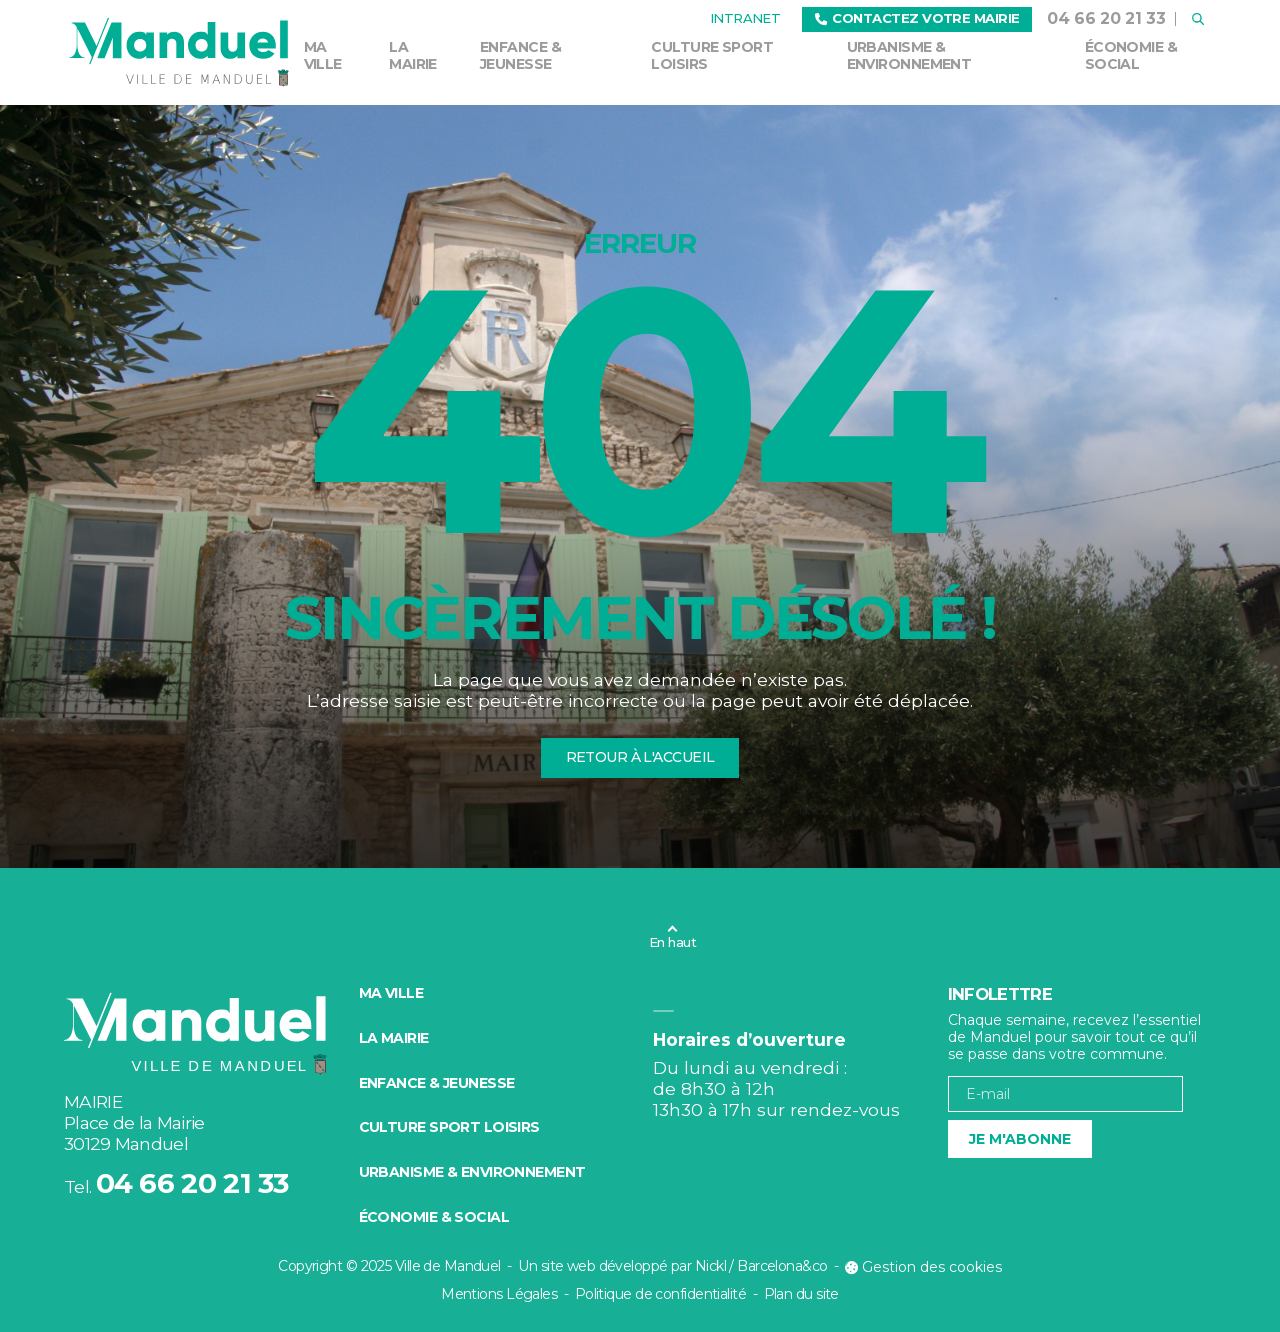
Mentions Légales (499, 1294)
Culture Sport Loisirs (712, 55)
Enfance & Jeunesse (520, 55)
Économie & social (1131, 55)
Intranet (745, 18)
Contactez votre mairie (917, 18)
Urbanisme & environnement (909, 55)
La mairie (413, 55)
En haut (672, 942)
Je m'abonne (1020, 1139)
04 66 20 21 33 (1106, 18)
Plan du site (801, 1294)
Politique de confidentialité (660, 1294)
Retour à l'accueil (640, 757)
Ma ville (323, 55)
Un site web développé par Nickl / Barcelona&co (672, 1266)
